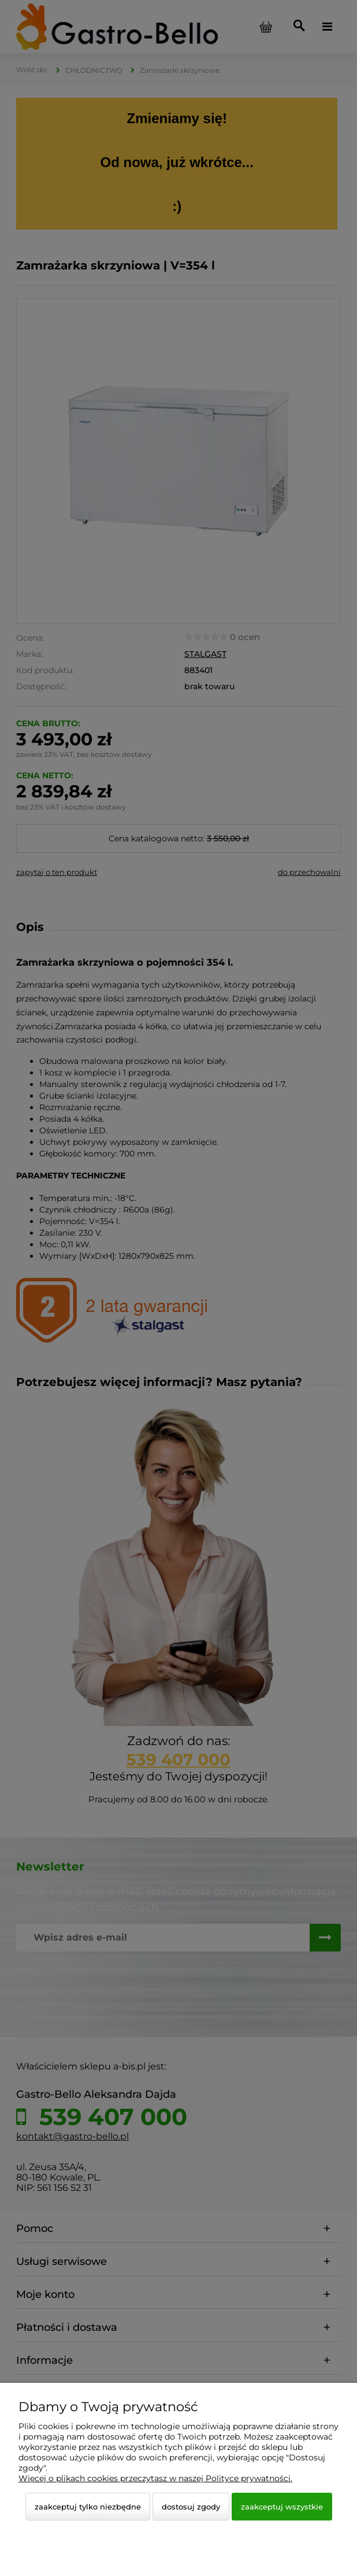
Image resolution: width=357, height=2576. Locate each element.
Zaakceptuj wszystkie (282, 2506)
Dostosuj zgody (191, 2506)
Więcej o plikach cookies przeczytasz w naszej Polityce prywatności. (155, 2478)
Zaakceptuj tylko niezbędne (88, 2506)
